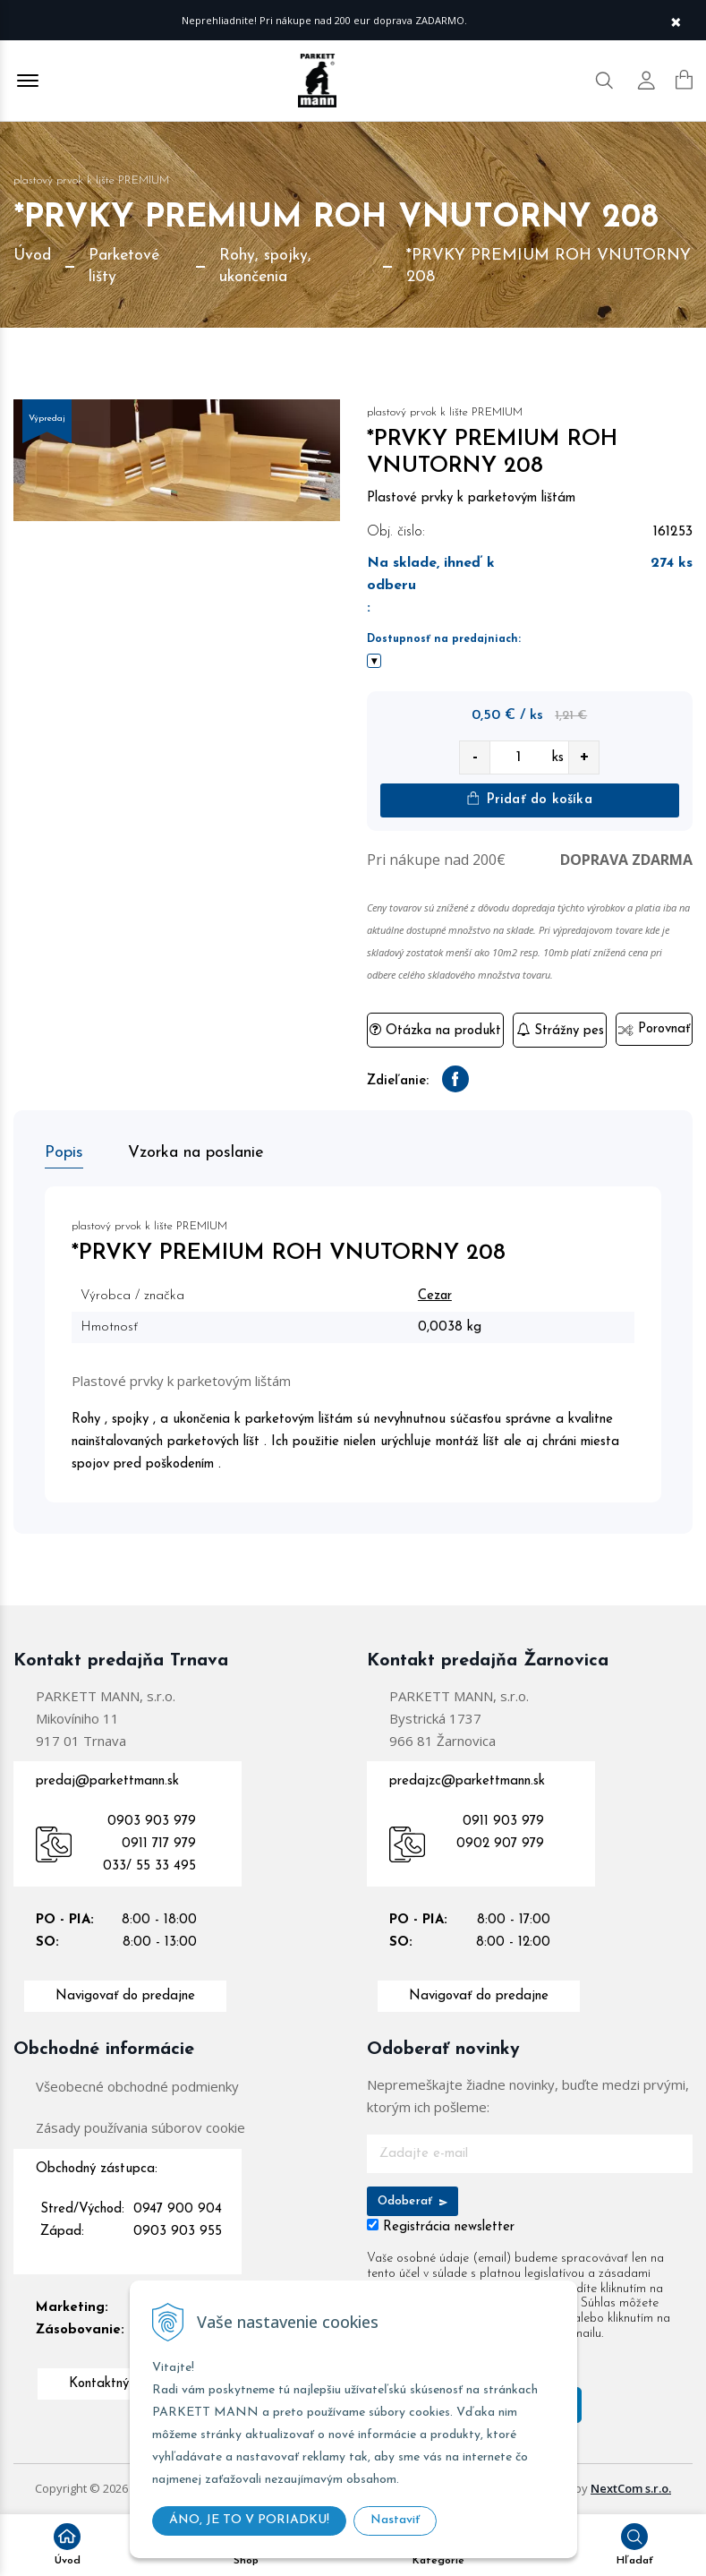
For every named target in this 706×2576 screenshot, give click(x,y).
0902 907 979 (500, 1844)
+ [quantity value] (584, 757)
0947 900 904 (177, 2209)
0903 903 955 (177, 2231)
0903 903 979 (151, 1821)
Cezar (435, 1296)
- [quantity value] (474, 757)
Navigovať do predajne (125, 1996)
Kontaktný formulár (126, 2384)
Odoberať (413, 2201)
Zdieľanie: (398, 1081)
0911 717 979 (159, 1844)
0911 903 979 (503, 1821)
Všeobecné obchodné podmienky (137, 2086)
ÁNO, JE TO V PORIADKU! (249, 2520)
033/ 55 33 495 (149, 1866)
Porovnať (653, 1029)
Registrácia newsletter (449, 2227)
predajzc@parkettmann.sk (467, 1781)
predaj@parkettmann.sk (107, 1781)
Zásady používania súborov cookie (140, 2127)
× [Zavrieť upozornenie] (675, 20)
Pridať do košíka (529, 799)
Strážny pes (560, 1030)
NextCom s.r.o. (631, 2488)
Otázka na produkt (435, 1030)
